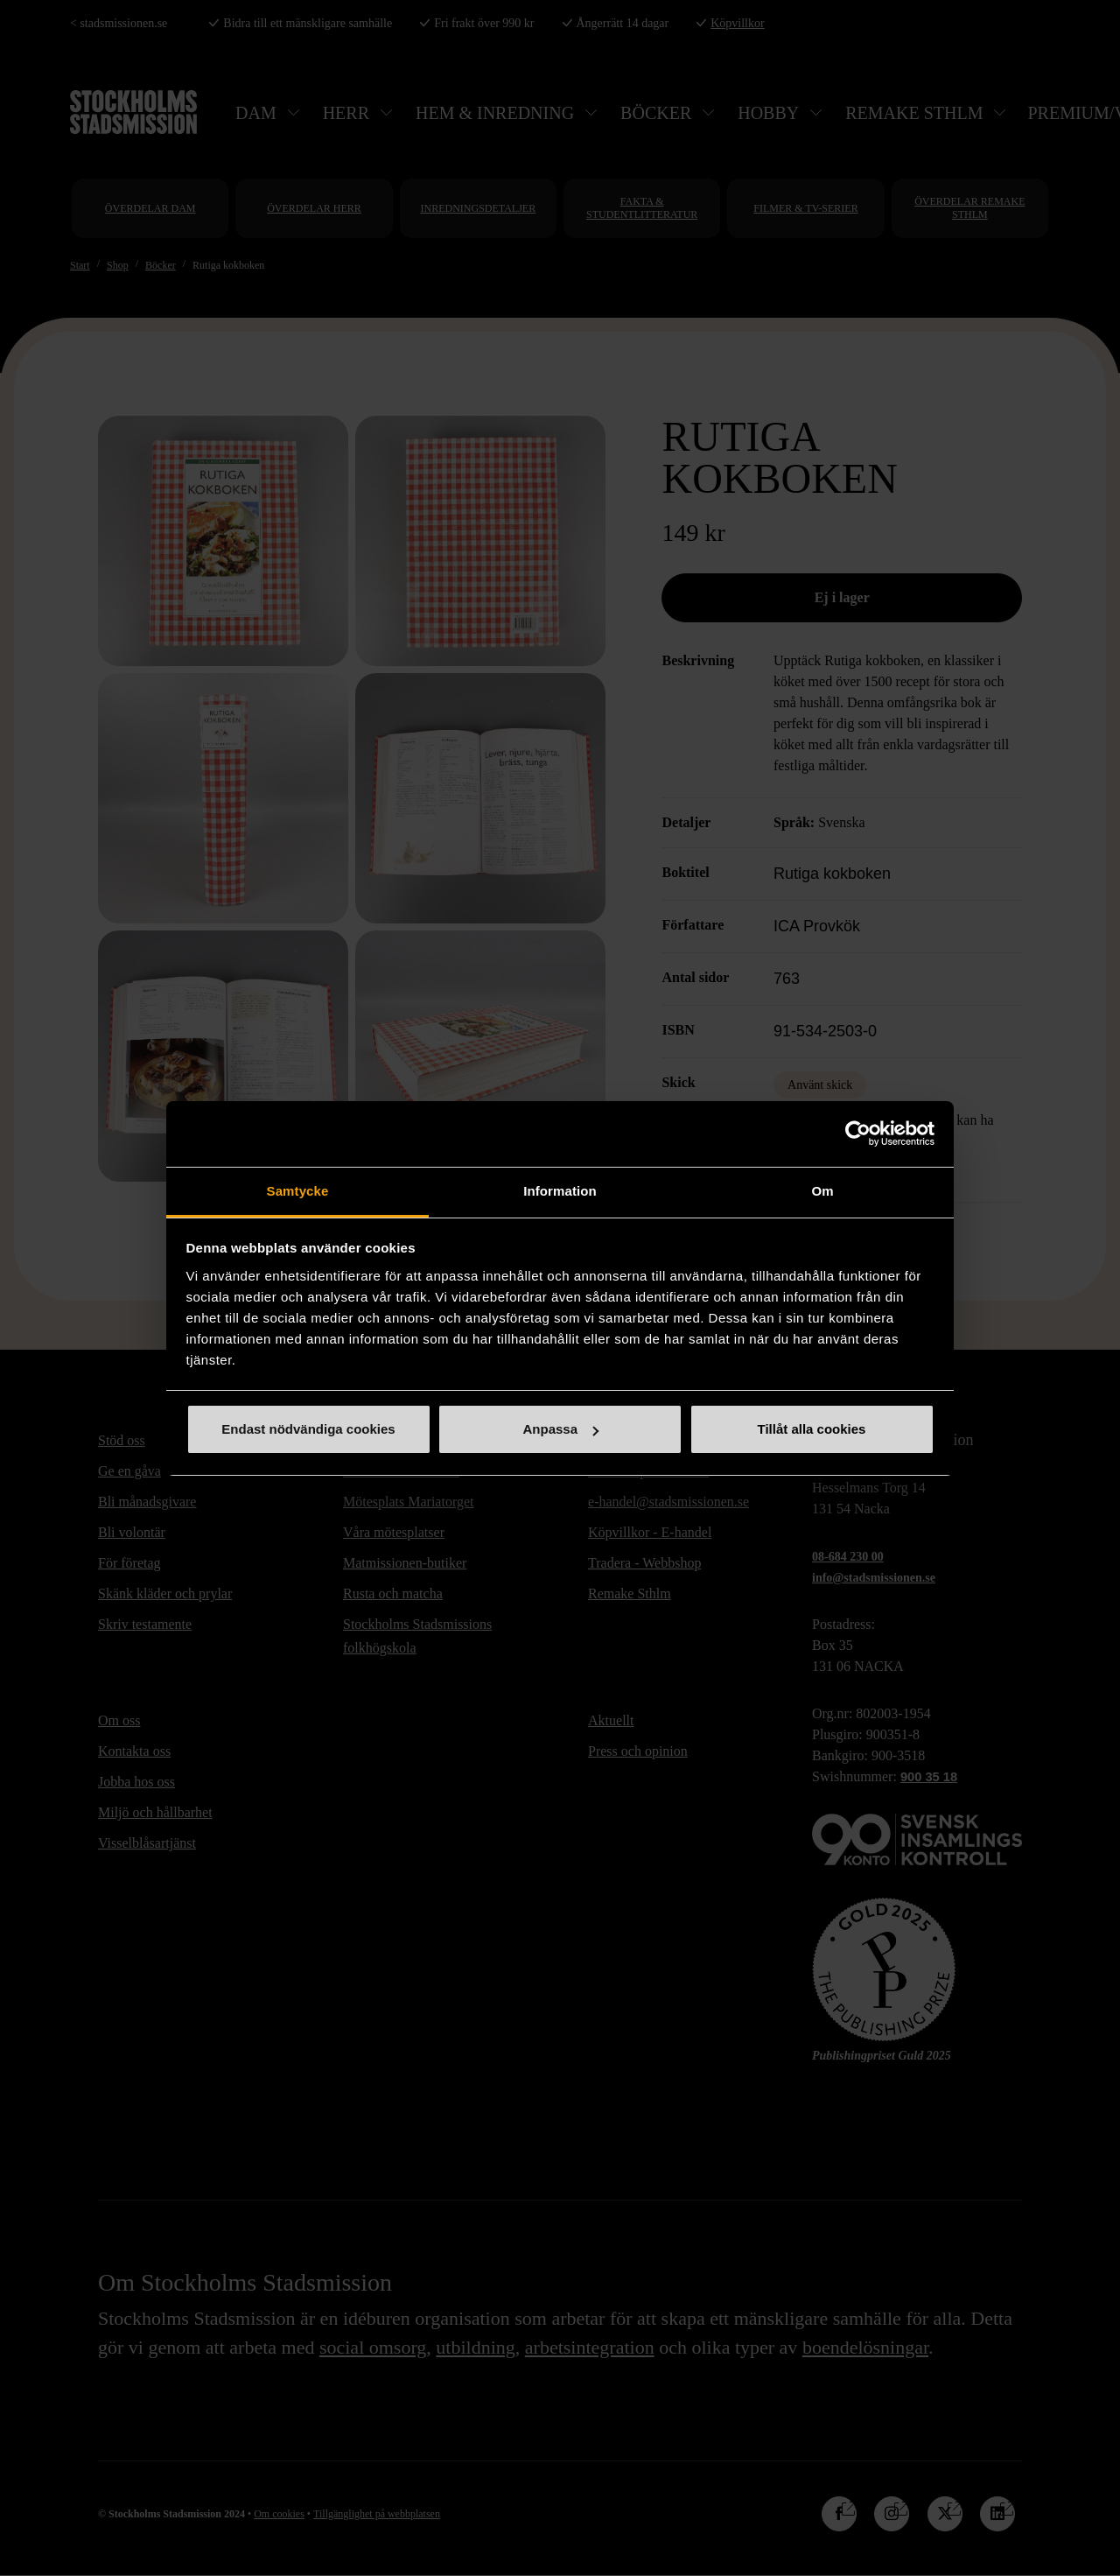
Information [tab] (560, 1190)
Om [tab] (822, 1190)
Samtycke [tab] (298, 1190)
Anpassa (560, 1428)
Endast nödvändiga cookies (308, 1428)
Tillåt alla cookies (812, 1428)
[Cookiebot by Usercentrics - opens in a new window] (857, 1133)
